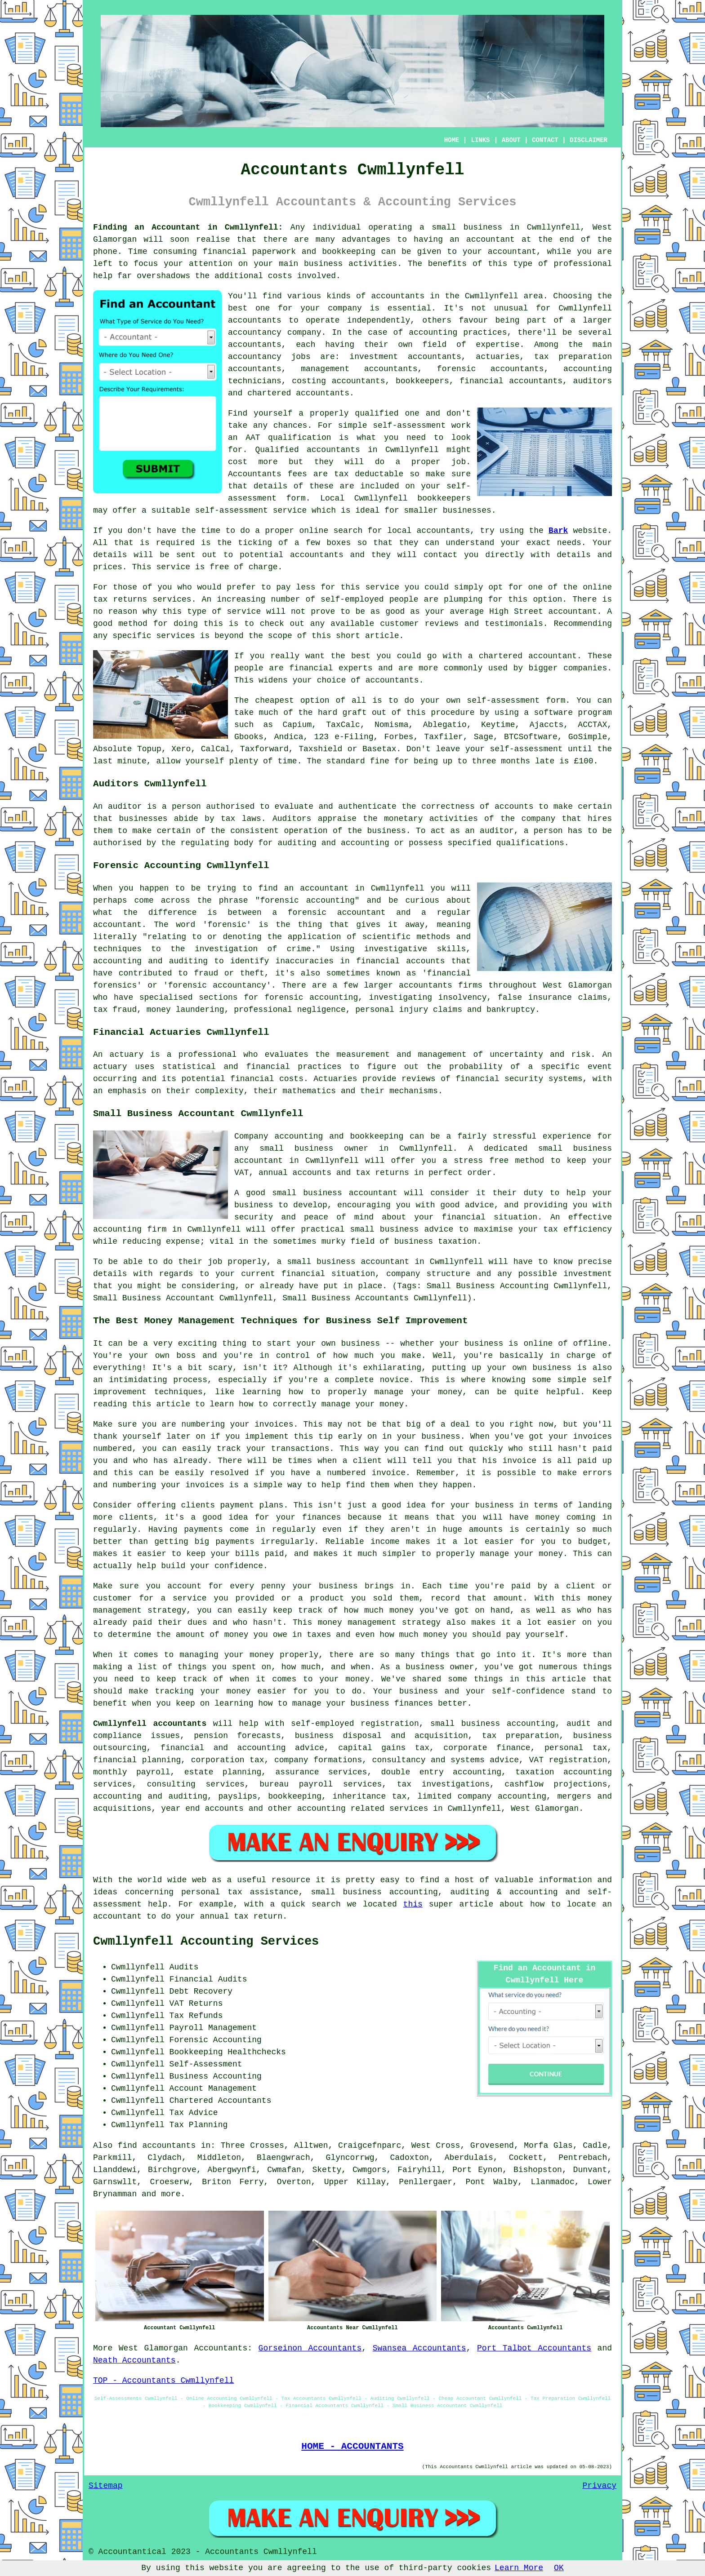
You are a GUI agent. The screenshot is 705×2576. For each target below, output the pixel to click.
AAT (252, 437)
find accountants (157, 2145)
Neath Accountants (134, 2360)
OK (559, 2567)
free (219, 567)
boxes (338, 542)
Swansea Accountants (419, 2348)
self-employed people (369, 599)
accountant (490, 239)
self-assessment (526, 749)
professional (582, 263)
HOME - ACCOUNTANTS (352, 2446)
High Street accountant (543, 611)
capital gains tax (383, 1747)
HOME (452, 140)
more (170, 2194)
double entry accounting (441, 1772)
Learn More (519, 2567)
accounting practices (458, 332)
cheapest (274, 700)
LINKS (480, 140)
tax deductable (368, 474)
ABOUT (511, 140)
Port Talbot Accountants (534, 2348)
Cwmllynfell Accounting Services (206, 1941)
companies (585, 668)
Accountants (220, 2348)
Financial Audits (208, 1979)
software (553, 712)
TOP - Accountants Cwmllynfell (163, 2380)
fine (379, 761)
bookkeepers (444, 498)
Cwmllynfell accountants (149, 1723)
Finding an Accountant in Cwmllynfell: (188, 227)
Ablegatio (445, 724)
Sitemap (106, 2485)
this (413, 1904)
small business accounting (492, 1723)
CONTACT (545, 140)
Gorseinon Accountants (310, 2348)
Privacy (599, 2485)
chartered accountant (528, 656)
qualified (376, 413)
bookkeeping (348, 251)
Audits (184, 1967)
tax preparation (520, 1735)
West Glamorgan (153, 2348)
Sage (483, 736)
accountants (397, 296)
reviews (441, 623)
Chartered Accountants (221, 2100)
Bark (558, 530)
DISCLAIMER (588, 140)
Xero (181, 749)
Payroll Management (213, 2027)
